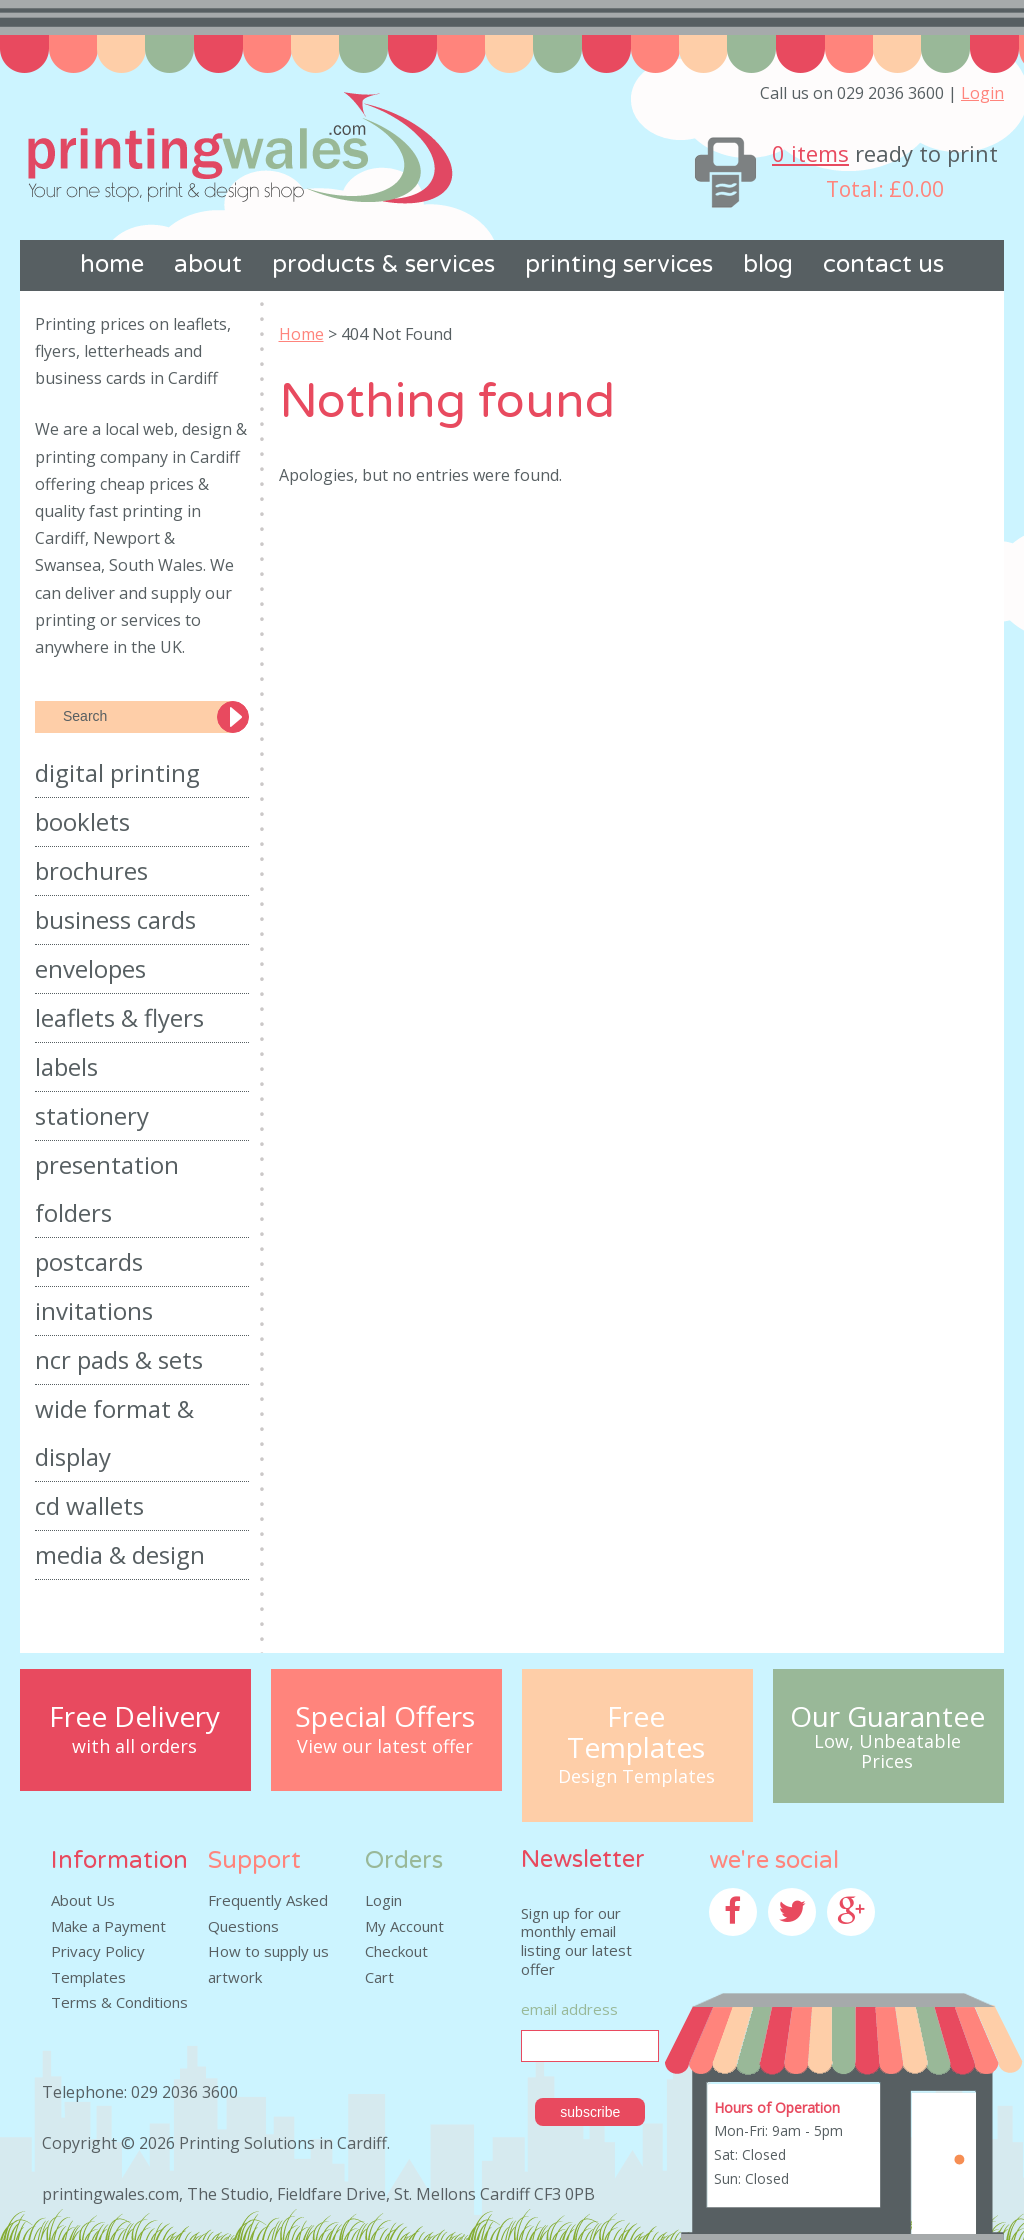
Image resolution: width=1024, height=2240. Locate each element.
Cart (379, 1977)
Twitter (794, 1948)
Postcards (89, 1261)
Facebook (742, 1948)
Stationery (92, 1115)
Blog (768, 264)
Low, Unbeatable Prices (887, 1752)
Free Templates (636, 1732)
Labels (66, 1066)
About (208, 264)
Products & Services (383, 264)
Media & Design (120, 1554)
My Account (404, 1926)
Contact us (883, 264)
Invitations (94, 1310)
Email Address (569, 2009)
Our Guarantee (887, 1716)
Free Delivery (134, 1716)
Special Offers (385, 1716)
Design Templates (636, 1777)
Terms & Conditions (119, 2002)
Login (982, 93)
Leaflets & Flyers (119, 1017)
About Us (83, 1900)
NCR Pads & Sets (119, 1359)
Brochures (91, 870)
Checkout (396, 1951)
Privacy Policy (98, 1951)
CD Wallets (89, 1505)
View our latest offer (385, 1747)
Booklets (82, 821)
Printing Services (619, 264)
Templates (88, 1977)
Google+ (856, 1948)
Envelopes (90, 968)
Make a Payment (108, 1926)
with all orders (134, 1747)
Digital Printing (117, 772)
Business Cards (115, 919)
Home (112, 264)
